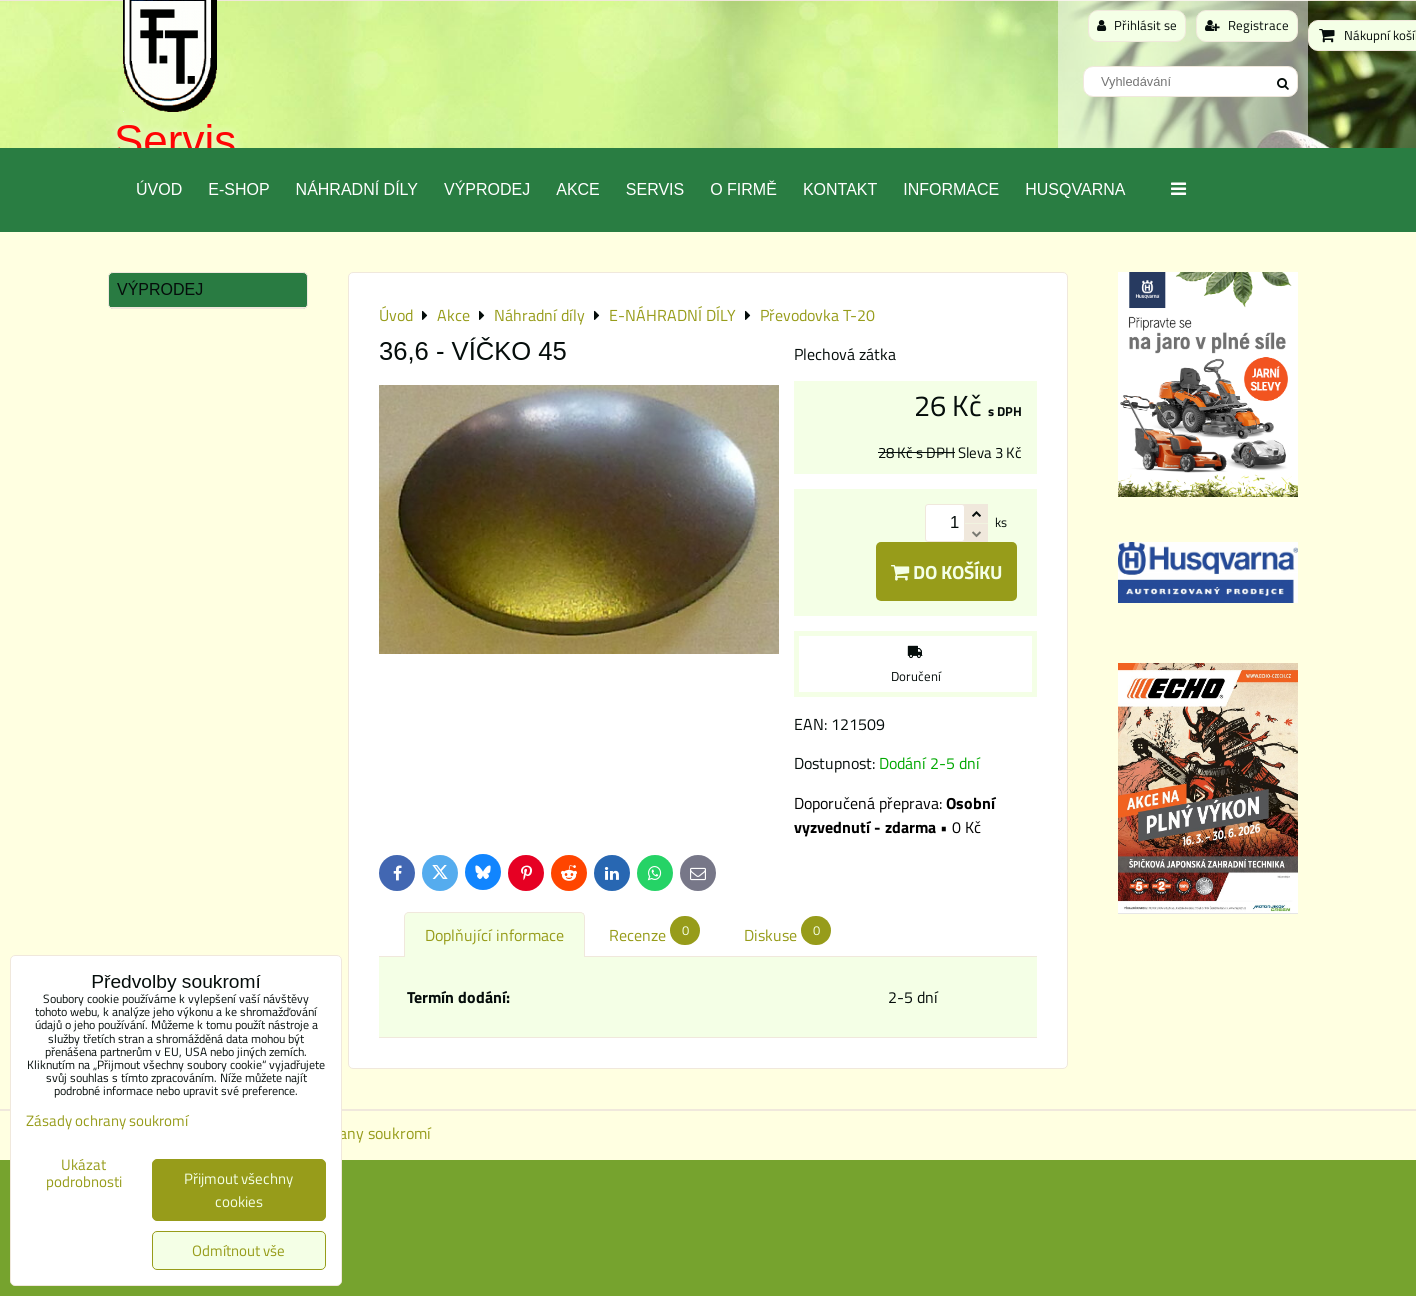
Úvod (159, 189)
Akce (578, 189)
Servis (175, 140)
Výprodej (487, 189)
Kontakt (840, 189)
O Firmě (743, 189)
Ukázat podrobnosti (84, 1173)
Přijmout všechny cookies (238, 1190)
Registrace (1247, 25)
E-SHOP (238, 189)
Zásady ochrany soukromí (344, 1133)
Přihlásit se (1137, 25)
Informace (951, 189)
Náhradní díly (357, 189)
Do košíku (946, 571)
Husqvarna (1075, 189)
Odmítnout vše (238, 1250)
